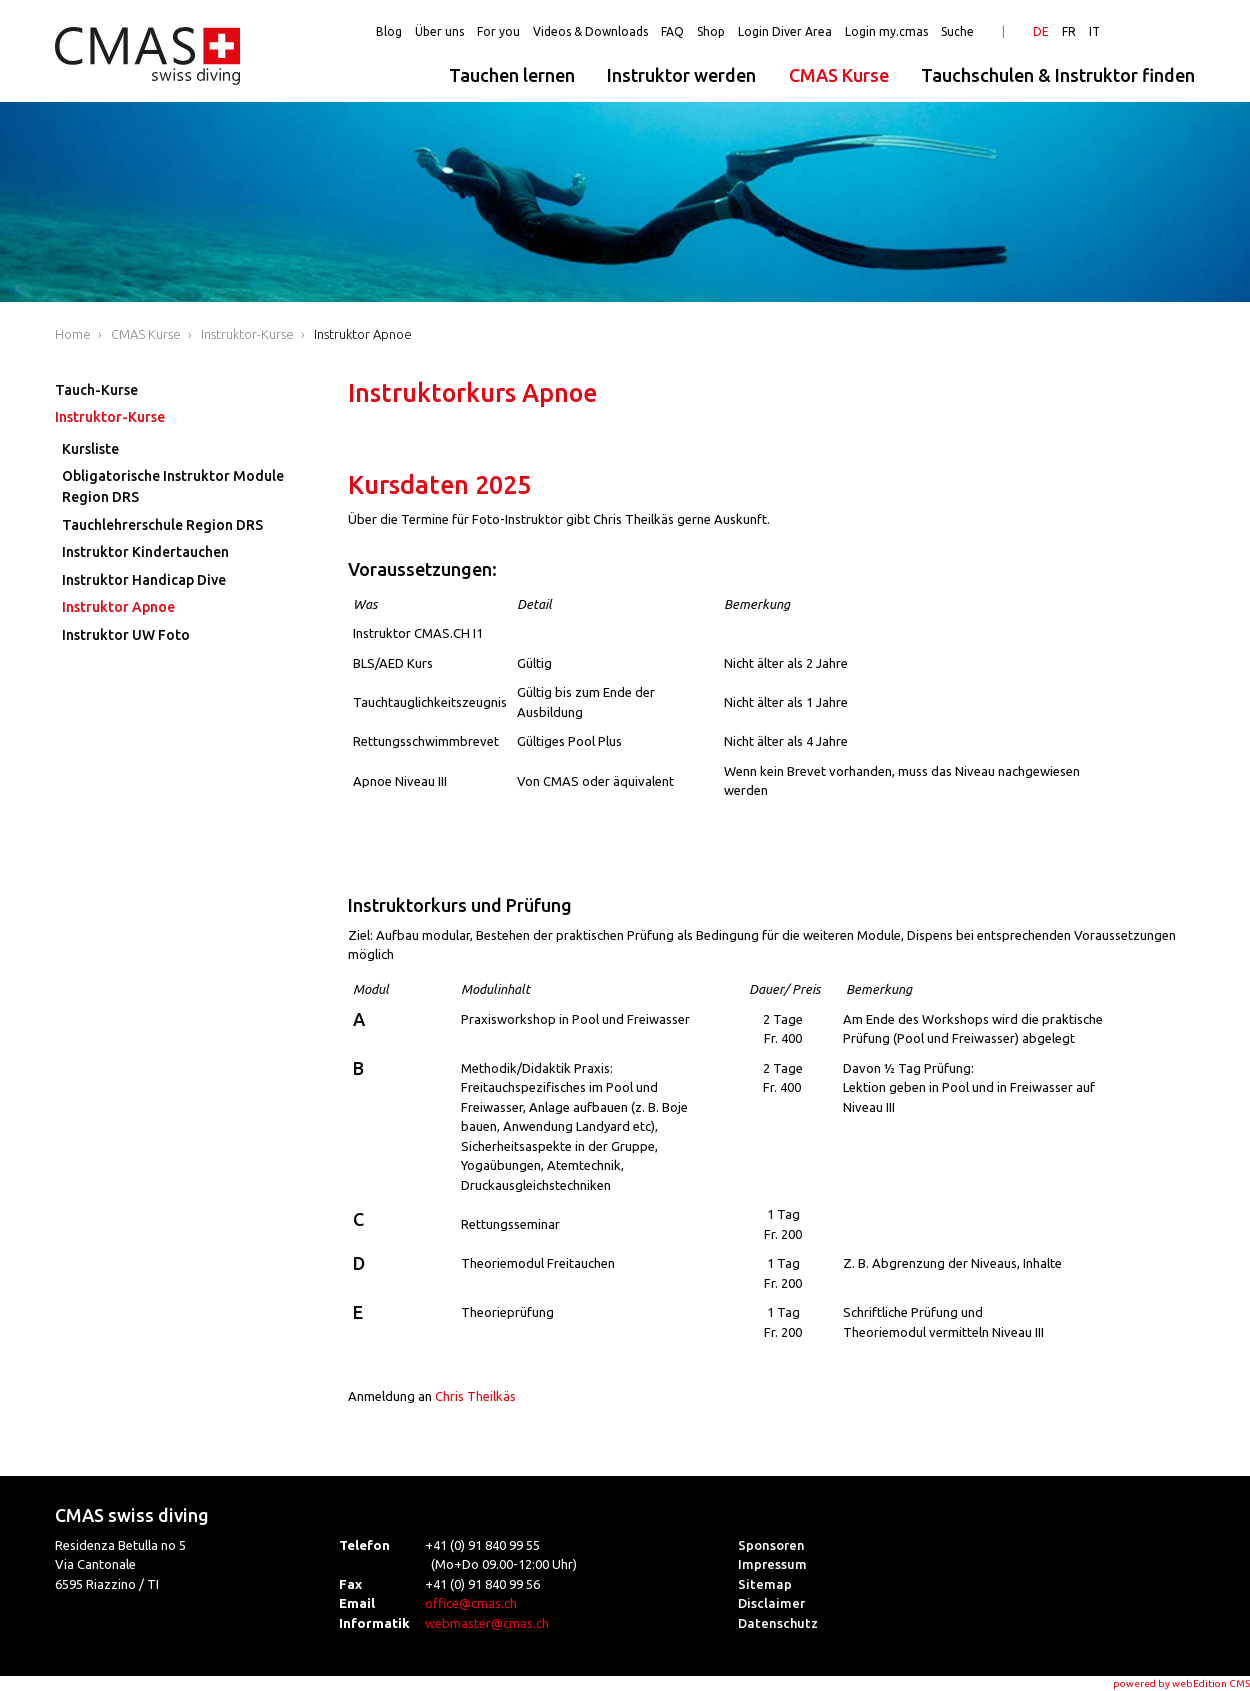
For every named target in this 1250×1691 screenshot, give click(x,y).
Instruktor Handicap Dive (144, 580)
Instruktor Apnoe (363, 334)
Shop (711, 31)
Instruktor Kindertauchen (145, 552)
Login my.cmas (886, 31)
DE (1041, 31)
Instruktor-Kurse (247, 334)
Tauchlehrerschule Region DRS (162, 525)
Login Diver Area (785, 31)
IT (1094, 31)
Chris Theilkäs (475, 1396)
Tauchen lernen (512, 75)
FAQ (672, 31)
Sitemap (765, 1584)
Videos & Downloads (590, 31)
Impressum (772, 1564)
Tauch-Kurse (96, 390)
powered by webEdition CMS (1181, 1683)
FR (1069, 31)
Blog (389, 31)
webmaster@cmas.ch (487, 1623)
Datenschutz (778, 1623)
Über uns (439, 31)
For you (498, 31)
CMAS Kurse (839, 75)
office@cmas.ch (471, 1603)
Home (73, 334)
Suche (957, 31)
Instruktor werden (681, 75)
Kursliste (90, 449)
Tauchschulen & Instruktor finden (1058, 75)
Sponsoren (771, 1545)
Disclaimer (771, 1603)
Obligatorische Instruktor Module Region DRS (173, 486)
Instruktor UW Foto (126, 635)
